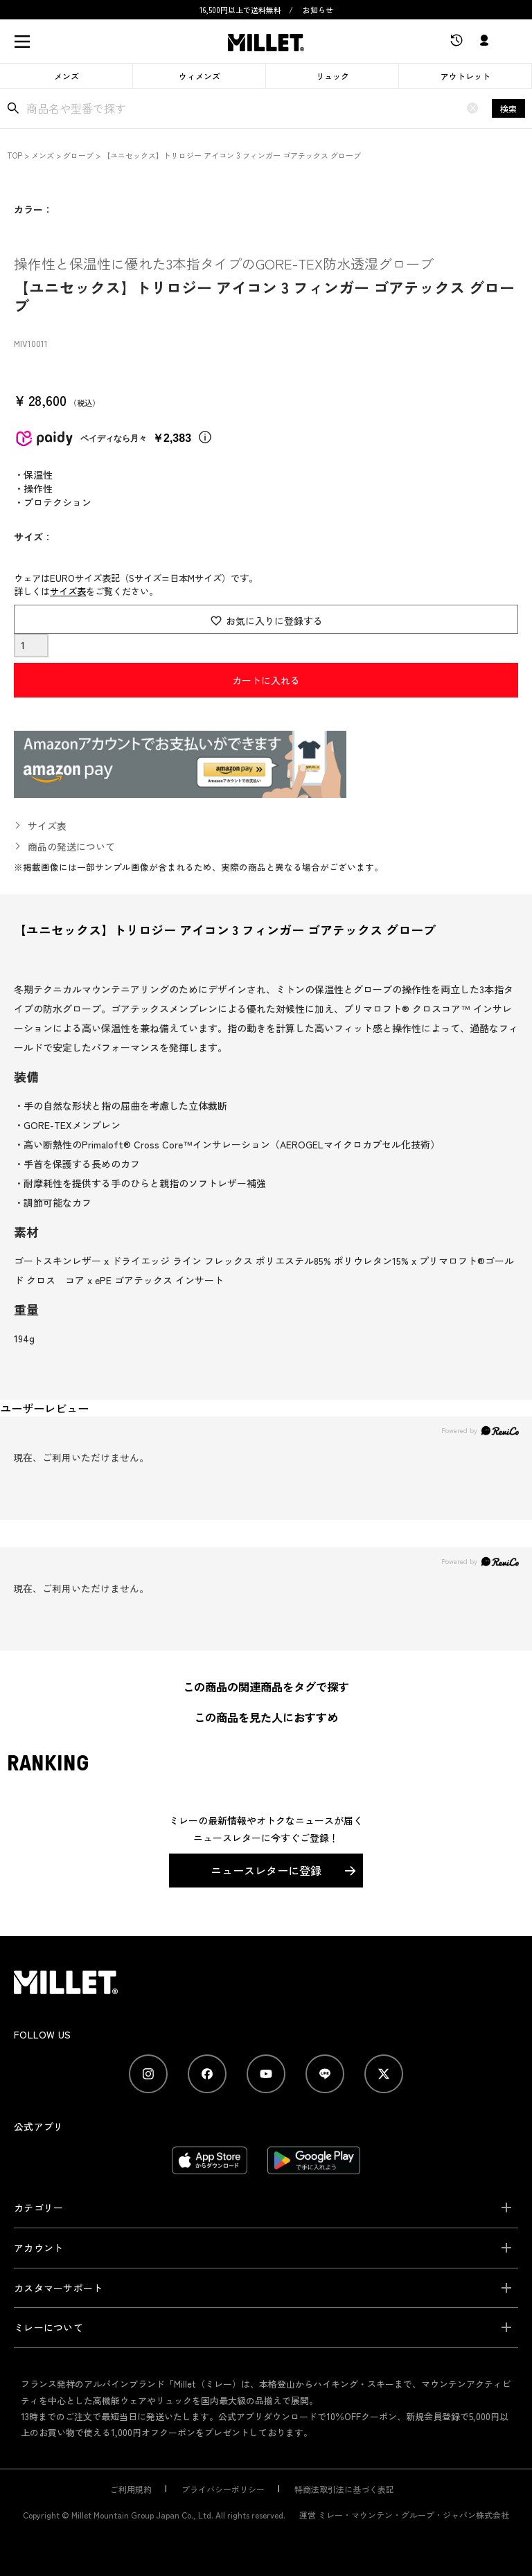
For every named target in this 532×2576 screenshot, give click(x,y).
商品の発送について (71, 846)
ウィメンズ (199, 76)
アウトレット (465, 76)
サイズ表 (68, 591)
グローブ (78, 155)
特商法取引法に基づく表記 (344, 2489)
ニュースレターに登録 (266, 1870)
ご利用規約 (131, 2489)
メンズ (66, 76)
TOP (14, 155)
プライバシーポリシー (223, 2489)
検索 (508, 108)
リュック (332, 76)
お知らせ (318, 9)
